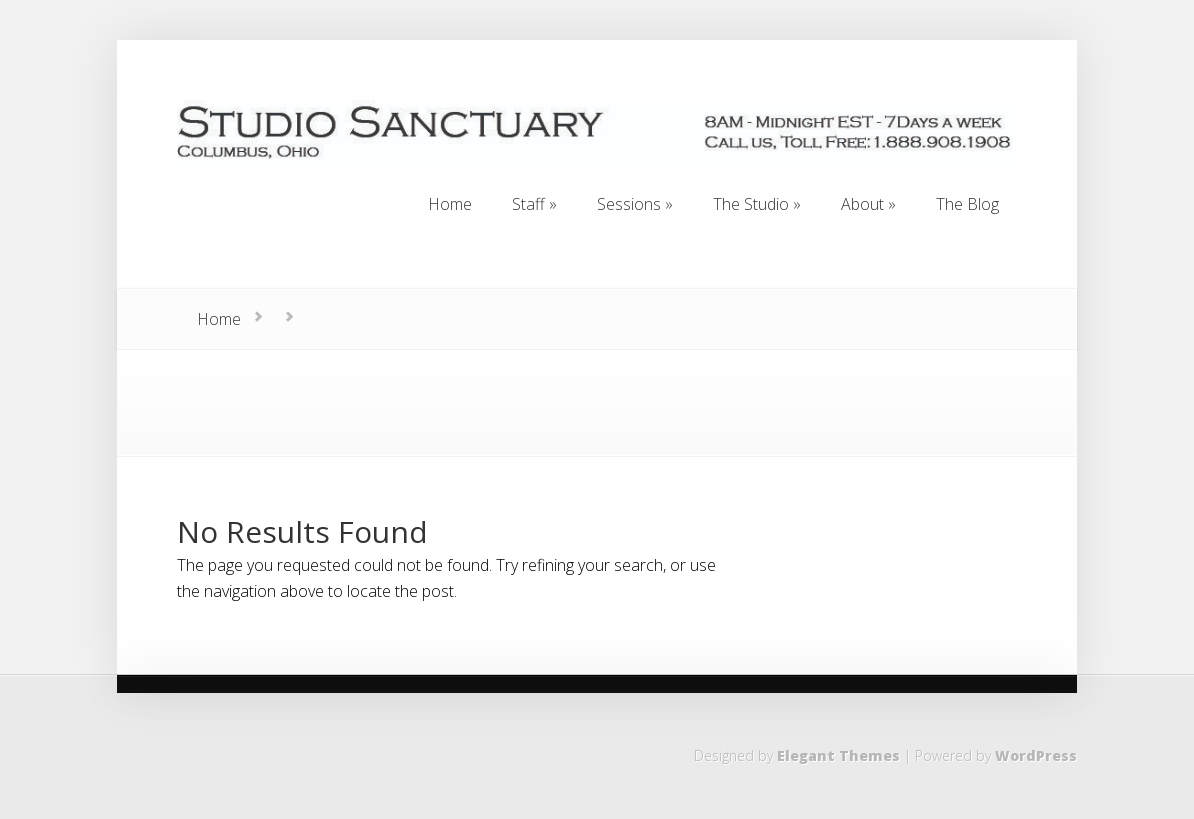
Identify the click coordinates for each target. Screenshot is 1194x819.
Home (219, 319)
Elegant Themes (838, 755)
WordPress (1036, 755)
